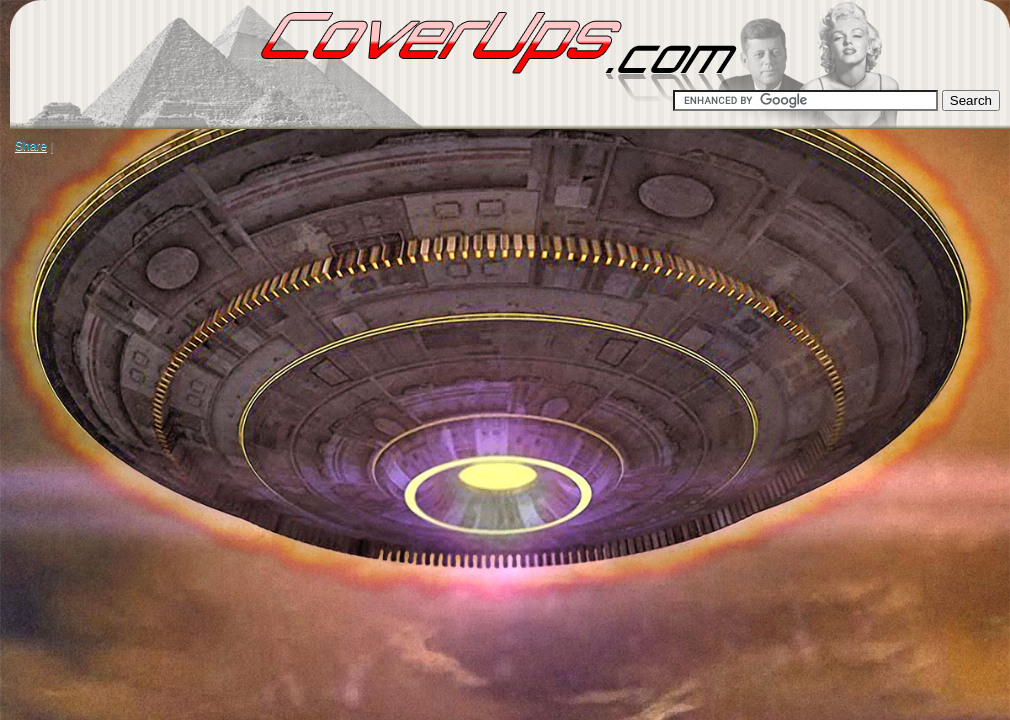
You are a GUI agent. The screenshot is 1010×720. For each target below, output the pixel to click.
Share (31, 146)
